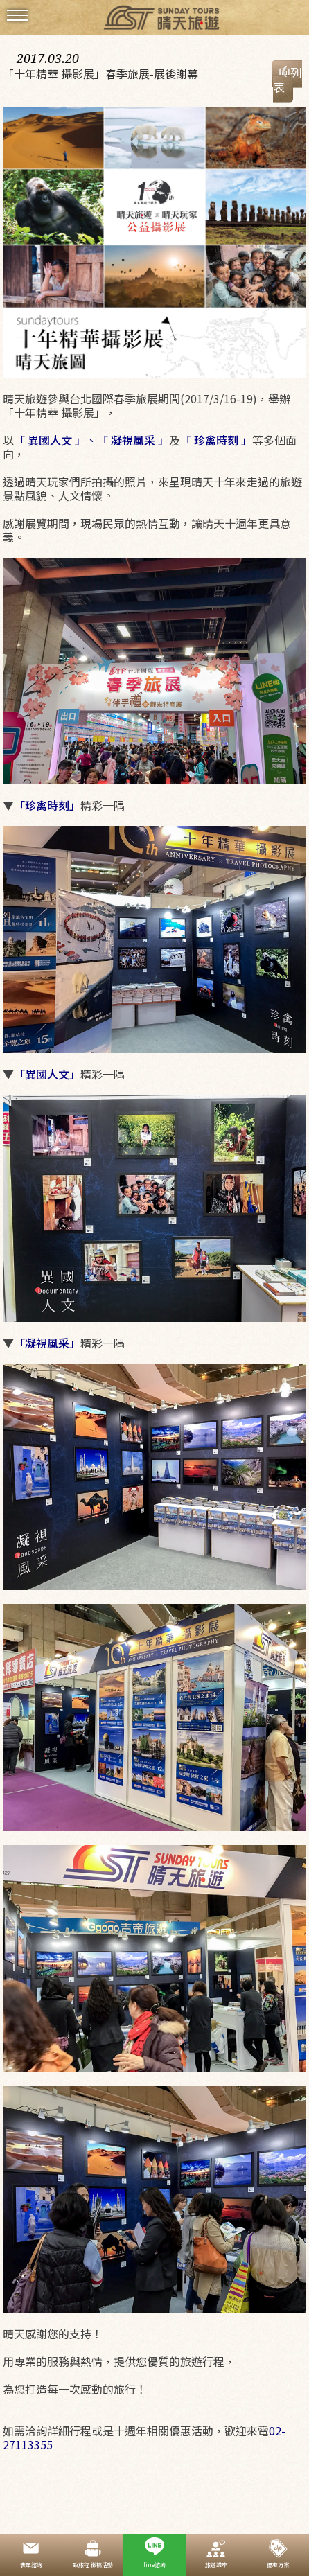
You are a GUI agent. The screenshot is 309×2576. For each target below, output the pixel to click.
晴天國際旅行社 (154, 19)
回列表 (287, 80)
